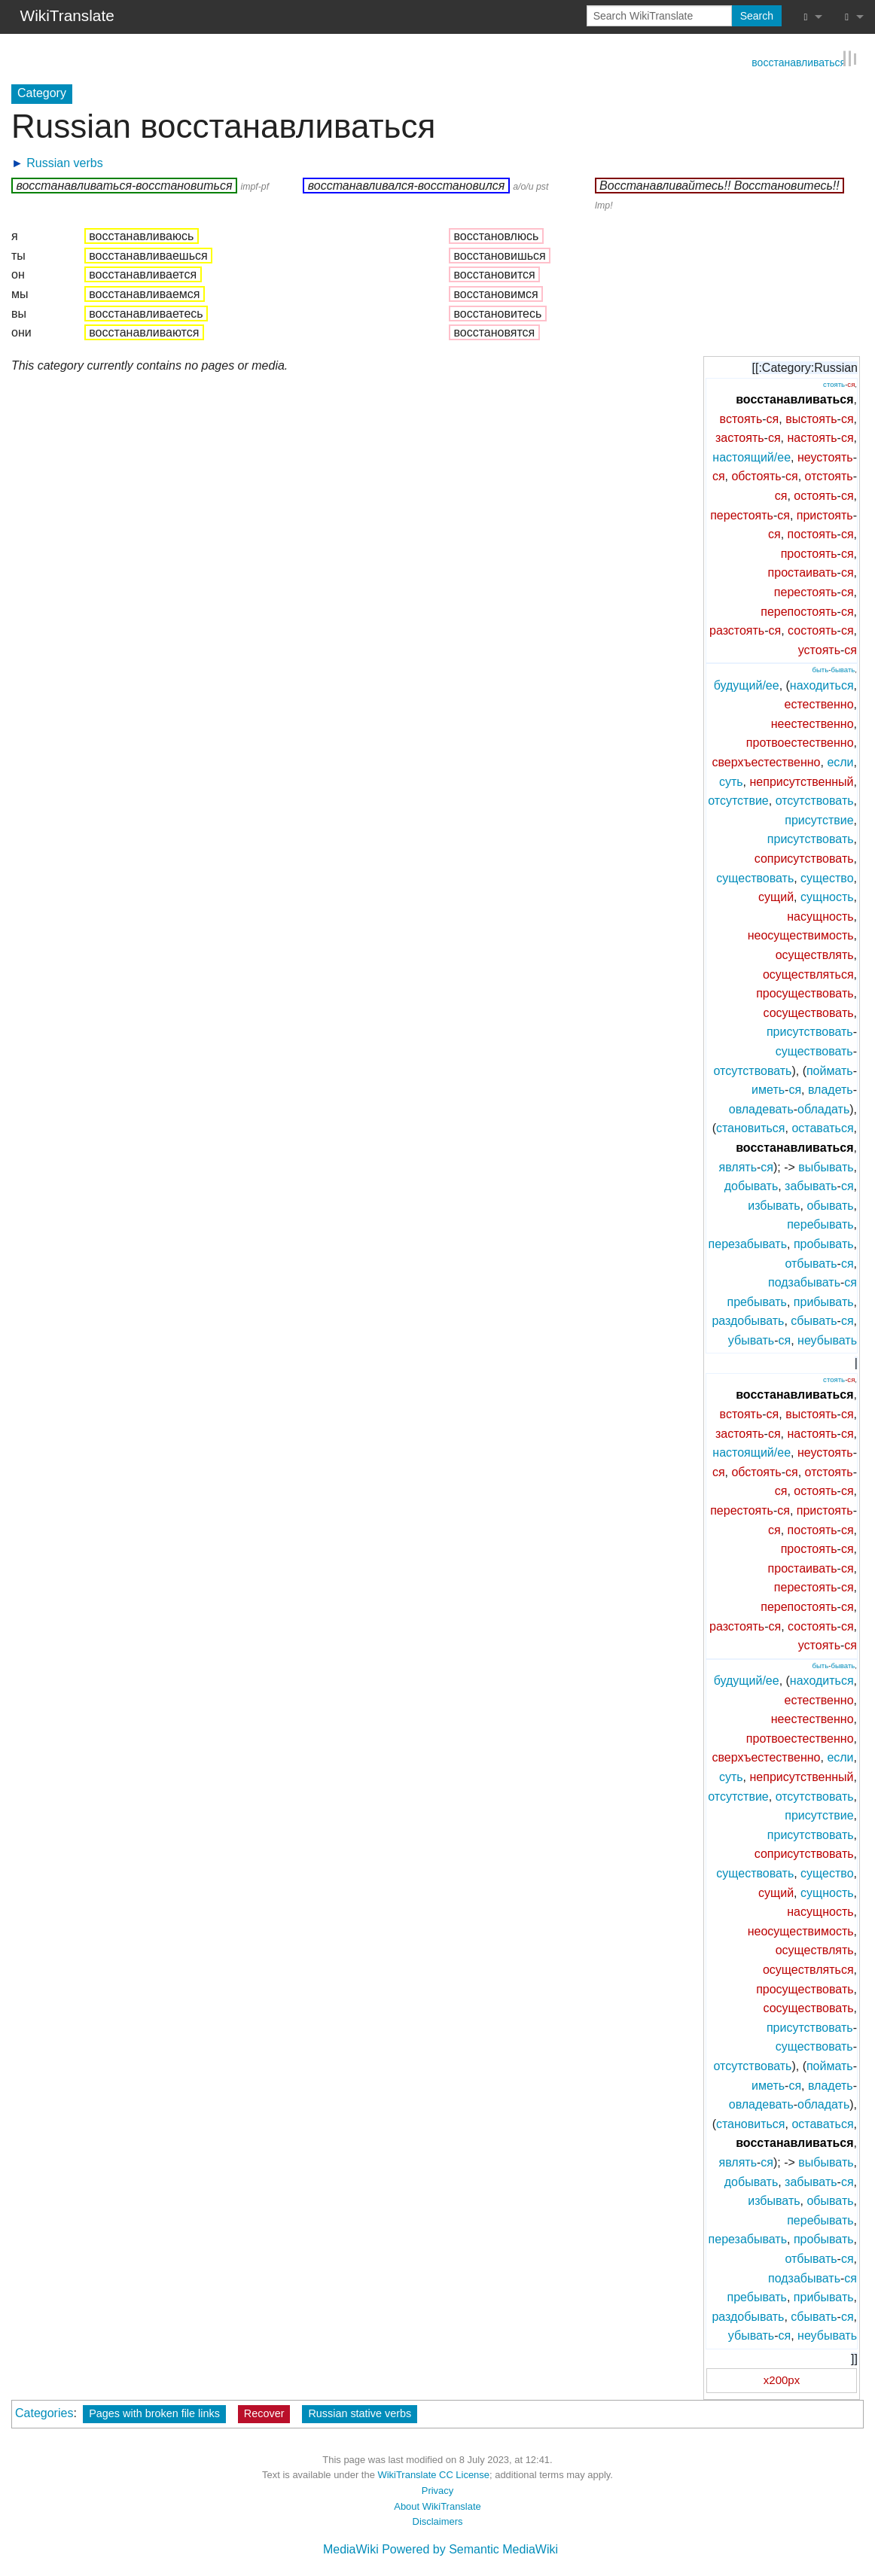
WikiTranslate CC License (433, 2474)
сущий (776, 896)
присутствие (819, 819)
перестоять (741, 513)
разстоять (736, 629)
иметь (768, 1088)
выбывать (825, 1165)
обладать (823, 1107)
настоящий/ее (751, 456)
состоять (812, 629)
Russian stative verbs (359, 2412)
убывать (751, 1339)
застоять (739, 437)
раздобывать (748, 1320)
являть (738, 1165)
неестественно (812, 723)
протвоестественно (800, 741)
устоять (819, 648)
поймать (829, 1069)
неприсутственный (802, 780)
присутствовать (810, 838)
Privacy (437, 2489)
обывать (829, 1204)
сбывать (814, 1320)
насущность (820, 915)
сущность (827, 896)
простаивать (802, 571)
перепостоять (799, 610)
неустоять (825, 456)
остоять (815, 495)
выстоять (811, 417)
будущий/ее (746, 683)
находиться (822, 683)
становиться (750, 1127)
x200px (782, 2379)
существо (826, 876)
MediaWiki (351, 2548)
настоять (812, 437)
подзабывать (804, 1281)
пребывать (756, 1300)
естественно (818, 703)
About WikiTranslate (437, 2505)
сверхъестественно (766, 761)
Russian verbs (64, 161)
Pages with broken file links (154, 2412)
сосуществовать (809, 1012)
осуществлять (815, 954)
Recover (264, 2412)
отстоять (829, 475)
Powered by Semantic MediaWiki (470, 2548)
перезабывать (748, 1243)
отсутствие (738, 799)
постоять (812, 533)
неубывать (827, 1339)
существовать (755, 876)
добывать (751, 1185)
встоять (741, 417)
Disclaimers (438, 2520)
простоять (809, 553)
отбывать (811, 1262)
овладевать (761, 1107)
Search (756, 16)
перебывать (820, 1223)
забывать (811, 1185)
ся (851, 383)
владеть (830, 1088)
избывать (774, 1204)
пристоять (825, 513)
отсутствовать (815, 799)
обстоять (756, 475)
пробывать (824, 1243)
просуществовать (804, 992)
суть (731, 780)
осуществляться (808, 973)
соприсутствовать (804, 857)
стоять (834, 383)
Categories (44, 2411)
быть (820, 669)
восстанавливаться (799, 60)
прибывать (824, 1300)
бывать (843, 669)
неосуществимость (801, 934)
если (840, 761)
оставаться (822, 1127)
